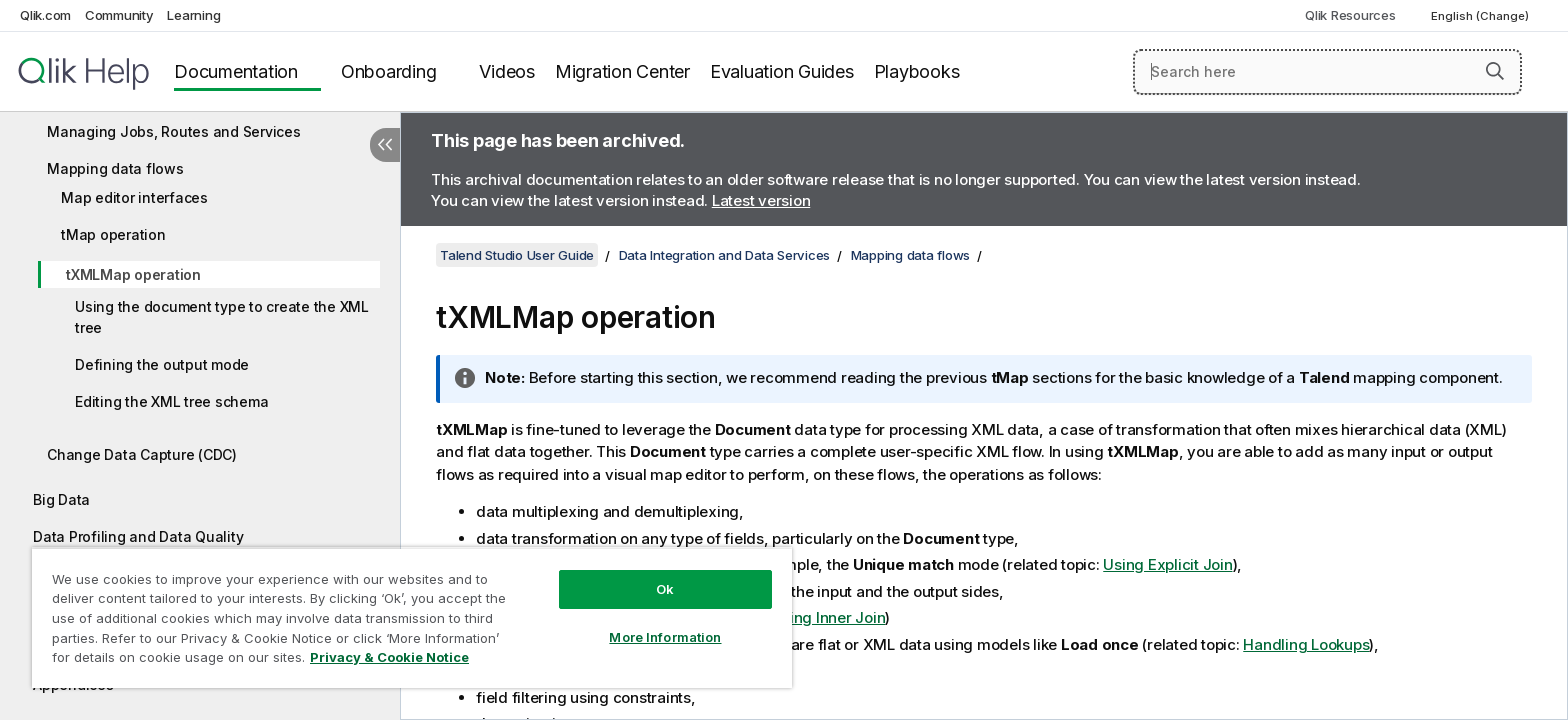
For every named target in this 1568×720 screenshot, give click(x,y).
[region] (412, 617)
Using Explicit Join (1167, 564)
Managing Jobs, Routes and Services (174, 131)
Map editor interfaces (134, 197)
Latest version (761, 200)
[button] (1495, 71)
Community (119, 15)
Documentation (236, 71)
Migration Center (622, 71)
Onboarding (389, 71)
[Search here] (1327, 72)
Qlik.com (45, 15)
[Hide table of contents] (385, 145)
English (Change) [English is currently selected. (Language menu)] (1481, 16)
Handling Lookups (1306, 644)
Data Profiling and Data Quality (138, 536)
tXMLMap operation (133, 274)
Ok (665, 589)
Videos (507, 71)
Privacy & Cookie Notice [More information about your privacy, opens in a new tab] (389, 657)
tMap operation (113, 234)
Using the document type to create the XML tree (222, 317)
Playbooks (917, 71)
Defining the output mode (162, 364)
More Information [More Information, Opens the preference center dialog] (665, 637)
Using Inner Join (828, 617)
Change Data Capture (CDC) (142, 454)
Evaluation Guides (782, 71)
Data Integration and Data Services (725, 255)
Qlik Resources (1350, 15)
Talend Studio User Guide (517, 255)
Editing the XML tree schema (171, 401)
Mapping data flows (115, 168)
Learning (193, 15)
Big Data (61, 499)
